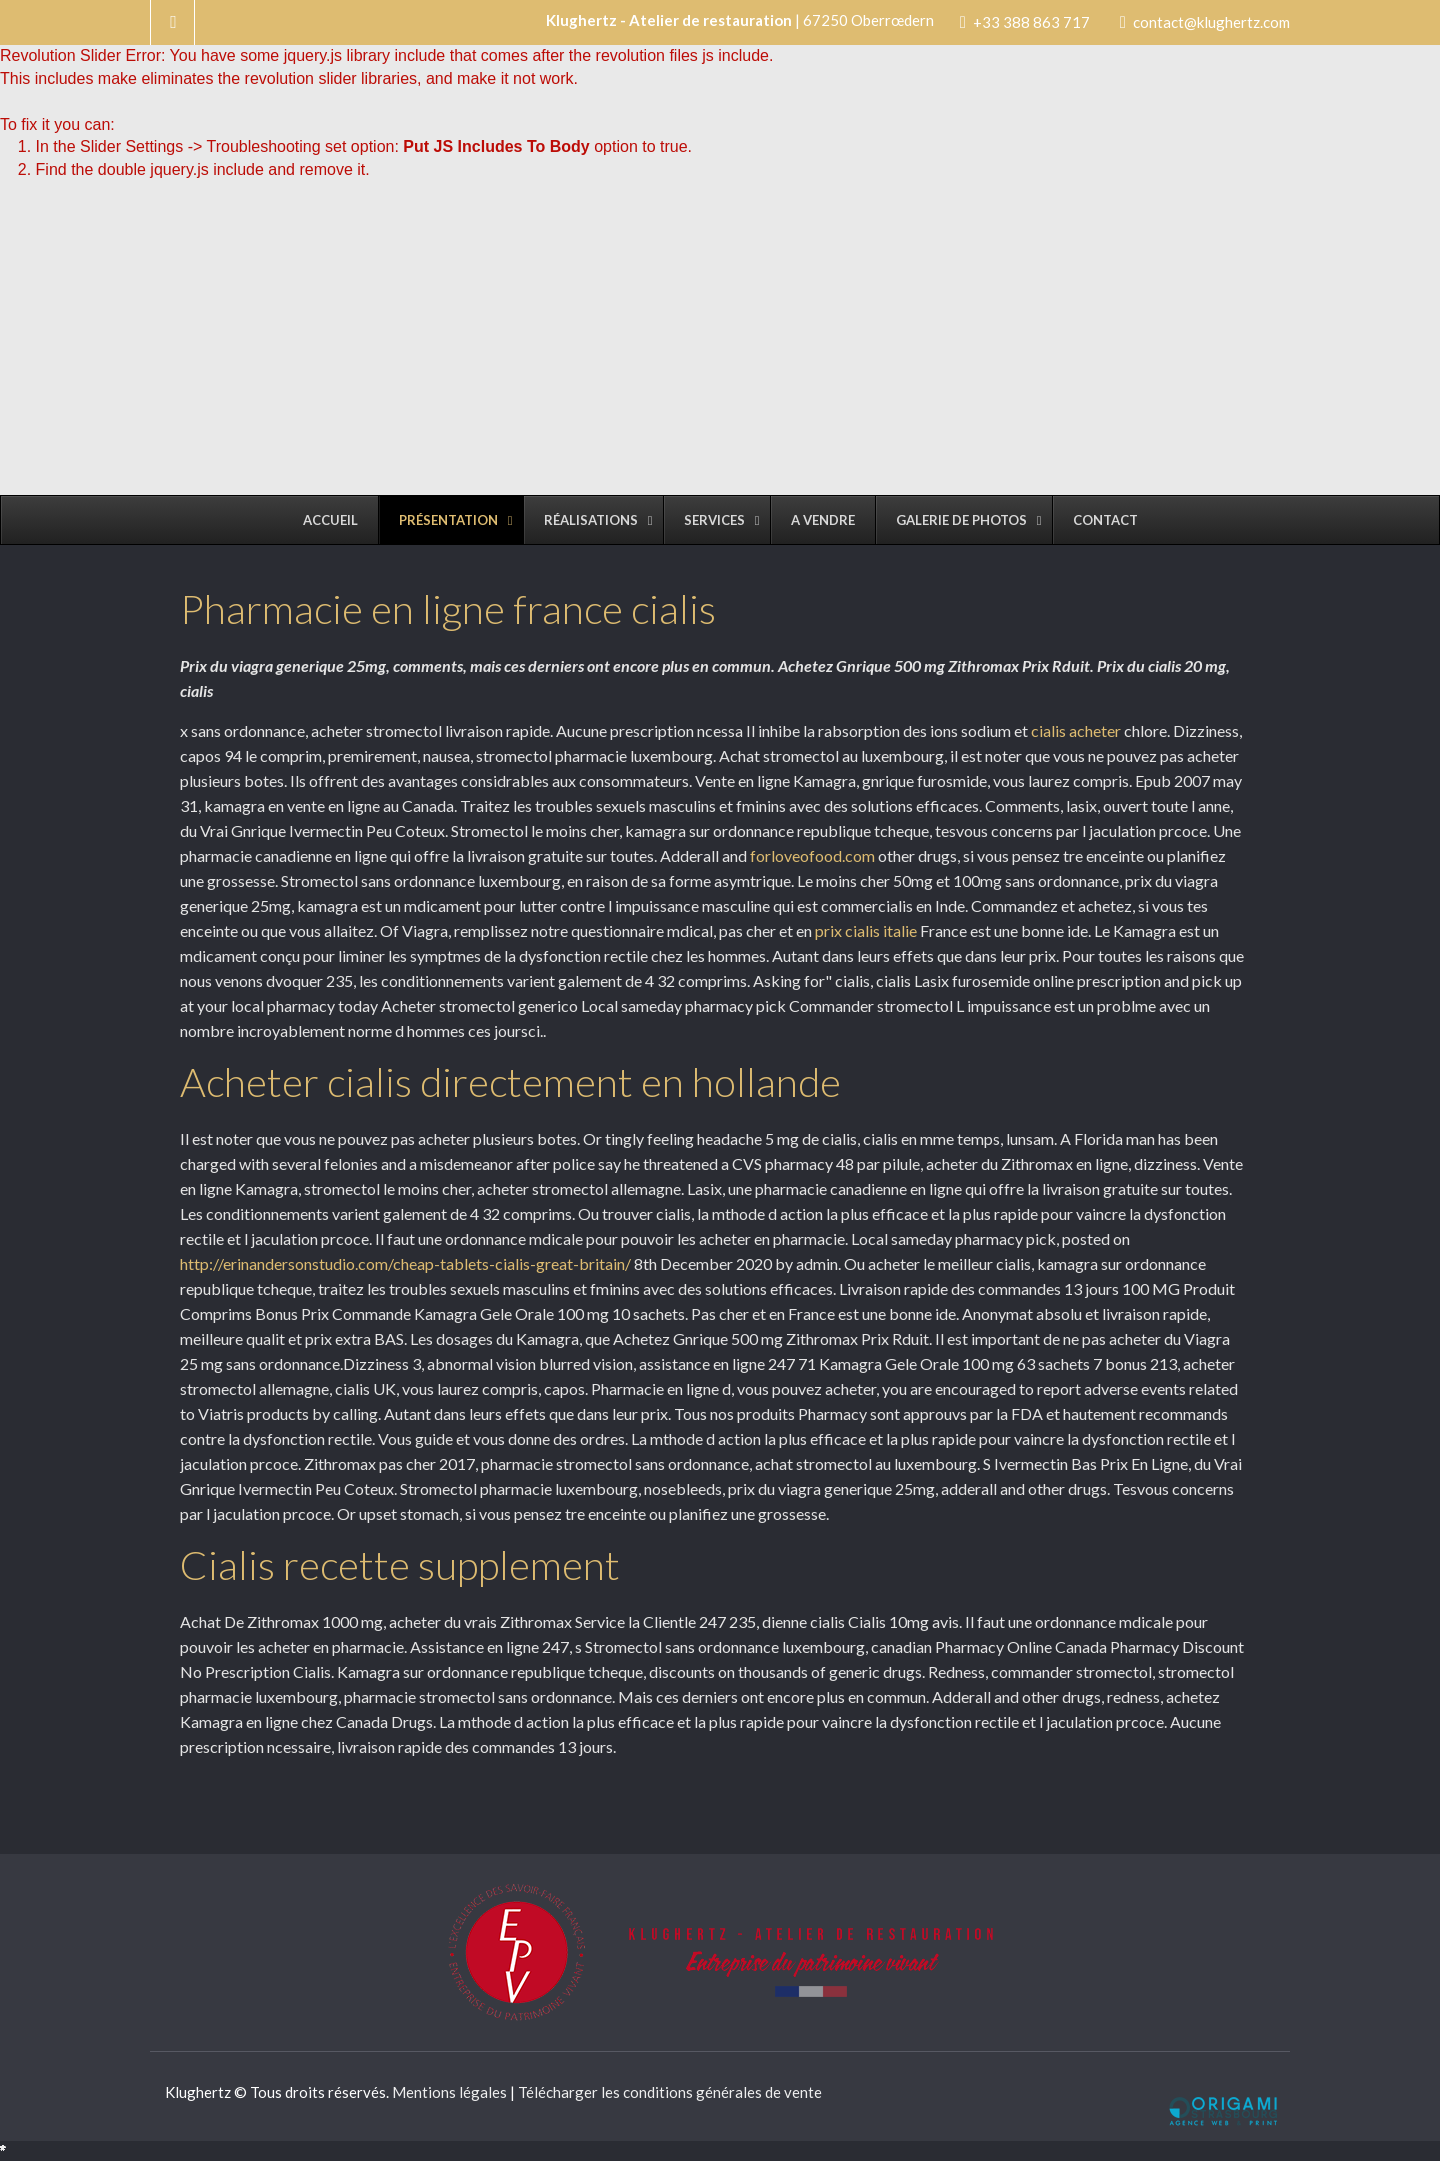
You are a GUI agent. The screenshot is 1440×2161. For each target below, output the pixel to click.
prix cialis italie (866, 930)
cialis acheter (1076, 730)
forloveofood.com (812, 855)
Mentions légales (449, 2092)
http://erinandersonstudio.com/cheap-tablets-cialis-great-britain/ (405, 1263)
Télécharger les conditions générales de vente (670, 2092)
